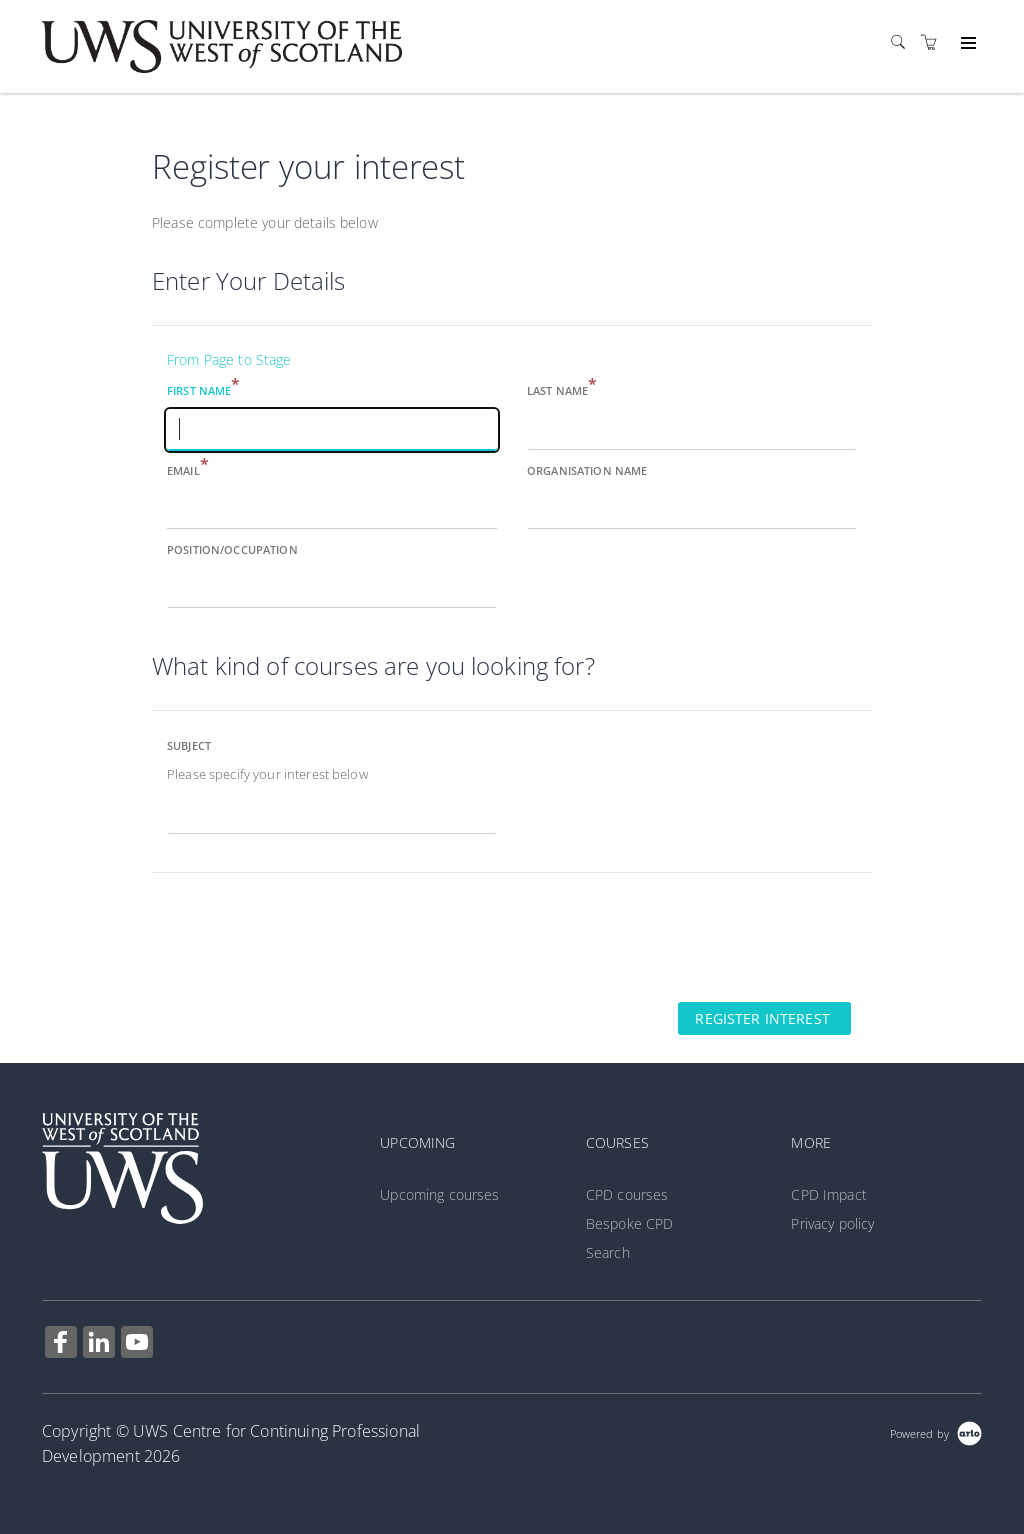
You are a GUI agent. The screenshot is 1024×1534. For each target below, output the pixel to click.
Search (608, 1252)
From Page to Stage (229, 359)
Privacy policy (832, 1223)
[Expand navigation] (966, 44)
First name (204, 389)
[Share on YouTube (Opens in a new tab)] (137, 1344)
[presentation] (304, 936)
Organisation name (587, 470)
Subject (189, 745)
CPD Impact (828, 1194)
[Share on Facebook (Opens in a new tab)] (61, 1344)
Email (188, 469)
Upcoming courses (439, 1194)
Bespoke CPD (630, 1223)
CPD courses (627, 1194)
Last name (562, 389)
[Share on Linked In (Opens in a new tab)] (99, 1344)
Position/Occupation (232, 549)
